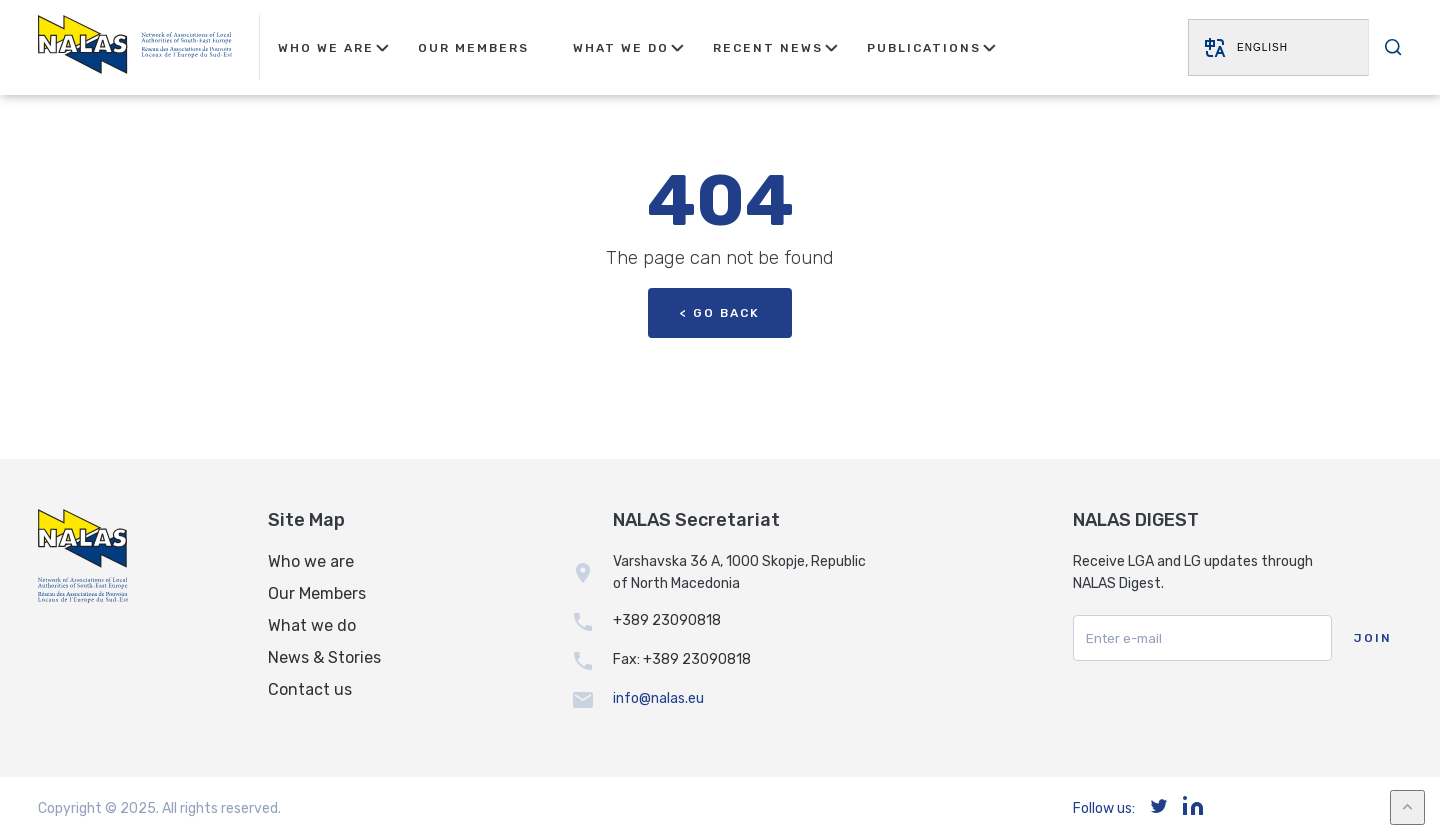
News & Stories (324, 657)
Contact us (310, 689)
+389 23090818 (667, 620)
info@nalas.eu (658, 698)
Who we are (311, 561)
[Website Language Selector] (1278, 47)
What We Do (621, 48)
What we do (312, 625)
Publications (924, 48)
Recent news (768, 48)
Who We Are (326, 48)
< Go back (720, 313)
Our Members (473, 48)
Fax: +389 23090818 (682, 659)
